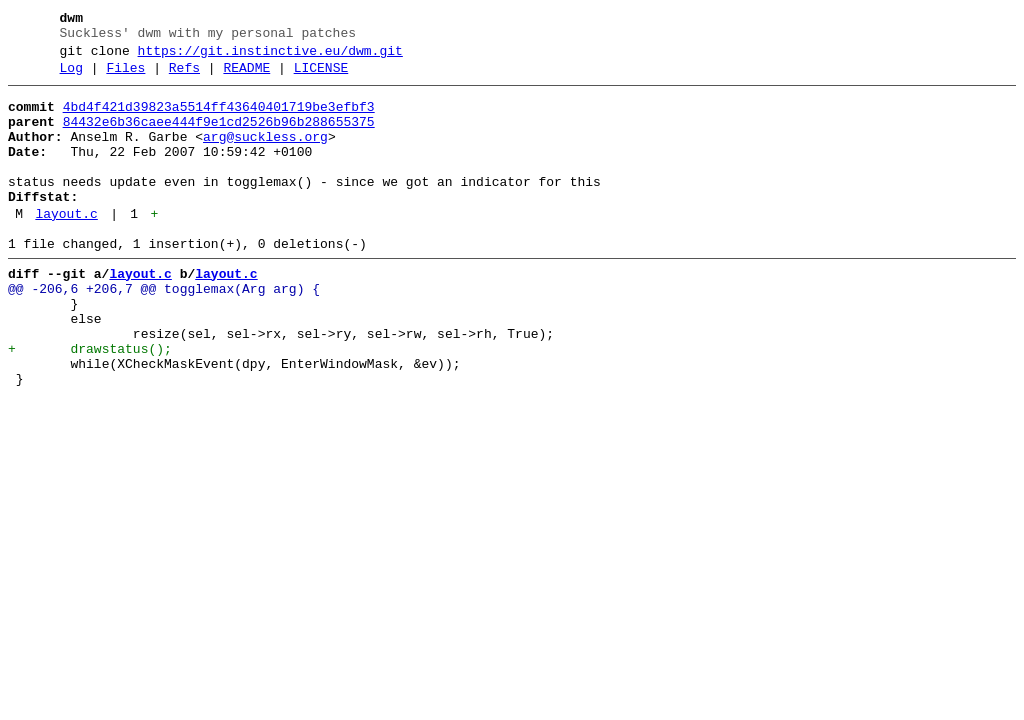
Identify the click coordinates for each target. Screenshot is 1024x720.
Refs (184, 77)
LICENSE (321, 77)
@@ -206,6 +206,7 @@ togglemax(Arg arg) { (164, 331)
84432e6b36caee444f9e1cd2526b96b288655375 (219, 137)
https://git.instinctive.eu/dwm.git (270, 57)
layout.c (66, 247)
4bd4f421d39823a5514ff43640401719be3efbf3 (219, 119)
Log (71, 77)
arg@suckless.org (265, 155)
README (246, 77)
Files (125, 77)
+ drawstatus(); (90, 403)
